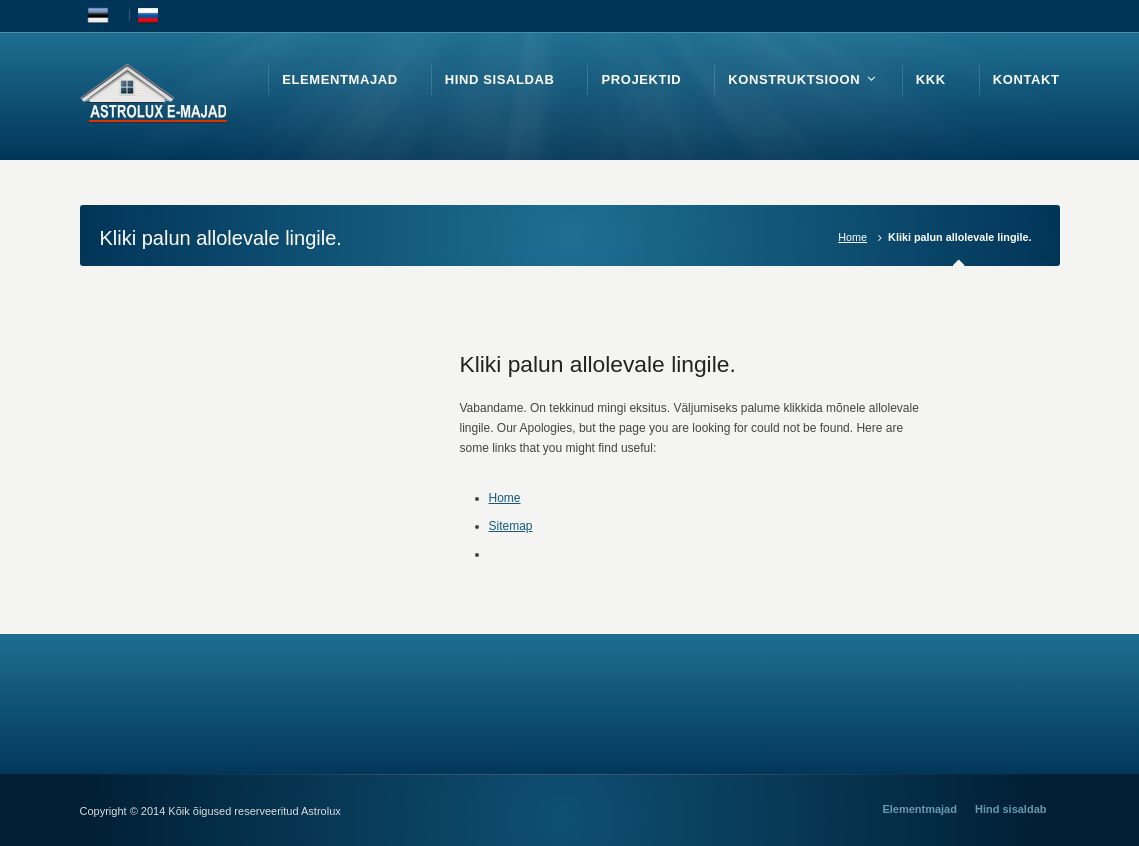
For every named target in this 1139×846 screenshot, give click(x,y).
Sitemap (511, 526)
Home (852, 237)
